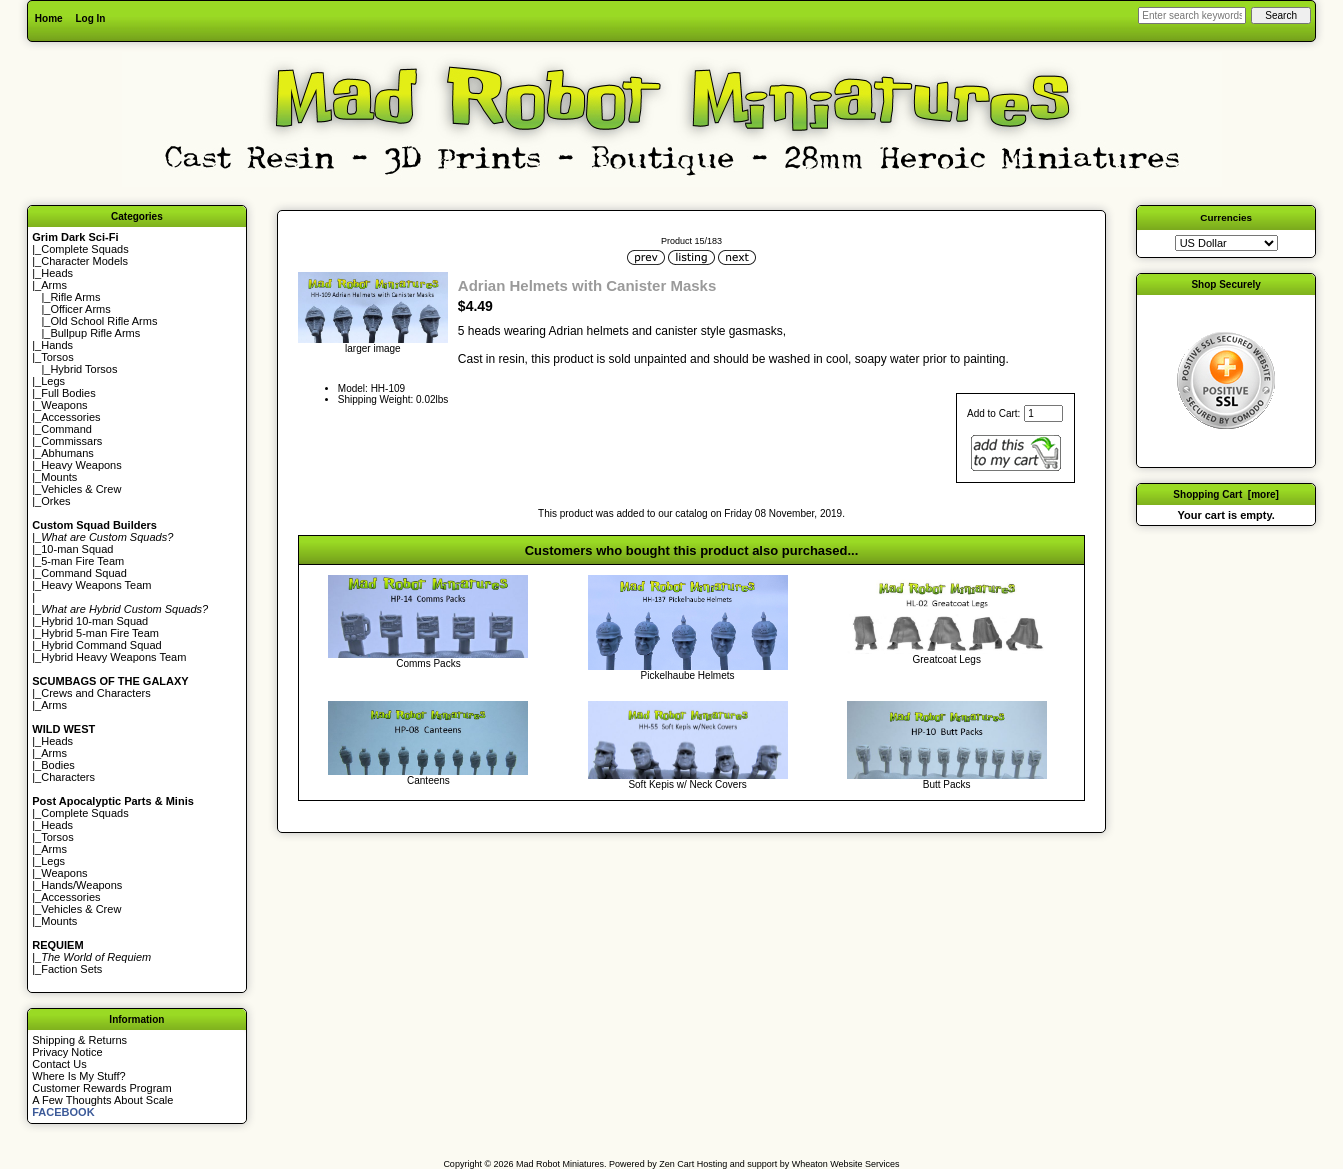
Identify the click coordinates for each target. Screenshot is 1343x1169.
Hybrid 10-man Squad (94, 621)
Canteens (428, 780)
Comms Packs (428, 663)
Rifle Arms (75, 297)
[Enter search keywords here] (1192, 15)
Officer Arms (80, 309)
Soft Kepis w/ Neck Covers (687, 784)
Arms (54, 705)
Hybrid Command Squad (101, 645)
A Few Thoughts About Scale (102, 1100)
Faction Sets (71, 969)
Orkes (55, 501)
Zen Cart (676, 1164)
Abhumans (67, 453)
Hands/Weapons (81, 885)
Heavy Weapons (81, 465)
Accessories (70, 417)
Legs (53, 381)
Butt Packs (947, 784)
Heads (57, 273)
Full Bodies (68, 393)
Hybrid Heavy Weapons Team (113, 657)
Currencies (1226, 217)
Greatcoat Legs (947, 659)
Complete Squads (84, 249)
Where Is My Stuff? (78, 1076)
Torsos (57, 357)
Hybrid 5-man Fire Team (100, 633)
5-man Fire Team (82, 561)
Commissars (71, 441)
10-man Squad (77, 549)
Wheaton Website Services (846, 1164)
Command (66, 429)
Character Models (84, 261)
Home (49, 18)
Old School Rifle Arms (103, 321)
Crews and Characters (95, 693)
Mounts (59, 477)
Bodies (58, 765)
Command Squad (84, 573)
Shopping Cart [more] (1226, 494)
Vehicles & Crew (81, 489)
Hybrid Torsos (83, 369)
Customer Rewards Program (101, 1088)
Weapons (64, 405)
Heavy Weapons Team (96, 585)
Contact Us (59, 1064)
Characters (68, 777)
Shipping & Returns (79, 1040)
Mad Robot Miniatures (560, 1164)
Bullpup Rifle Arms (95, 333)
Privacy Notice (67, 1052)
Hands (57, 345)
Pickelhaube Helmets (688, 675)
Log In (90, 18)
